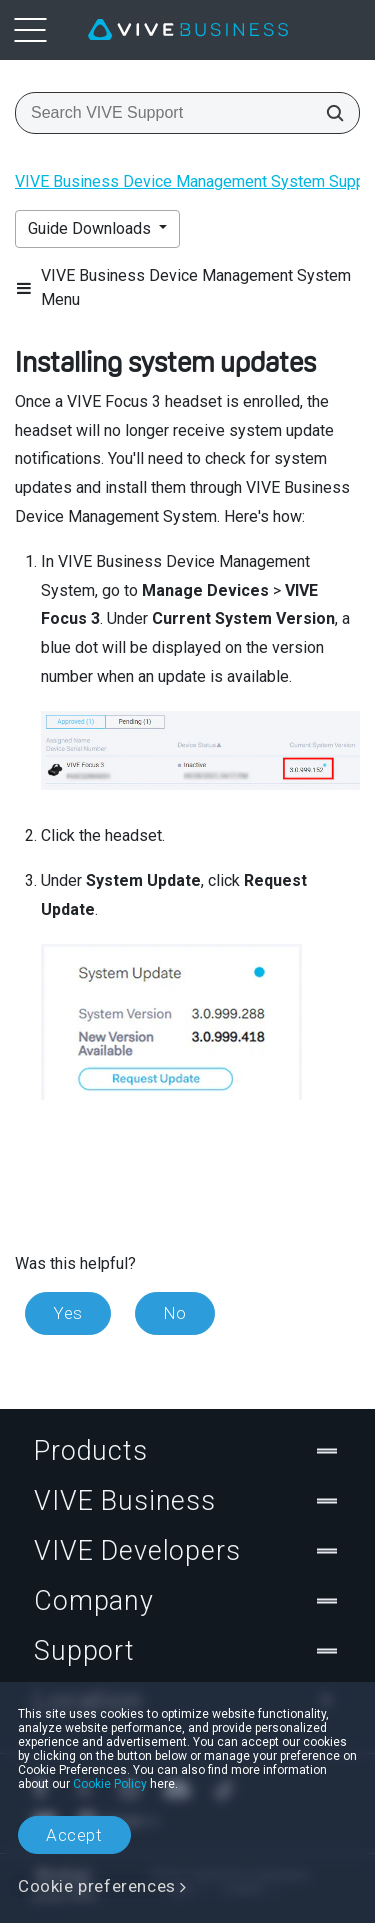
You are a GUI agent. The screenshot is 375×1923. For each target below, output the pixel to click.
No (175, 1313)
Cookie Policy (110, 1784)
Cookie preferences (97, 1886)
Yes (68, 1313)
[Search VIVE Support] (329, 113)
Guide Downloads (91, 228)
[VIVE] (188, 30)
